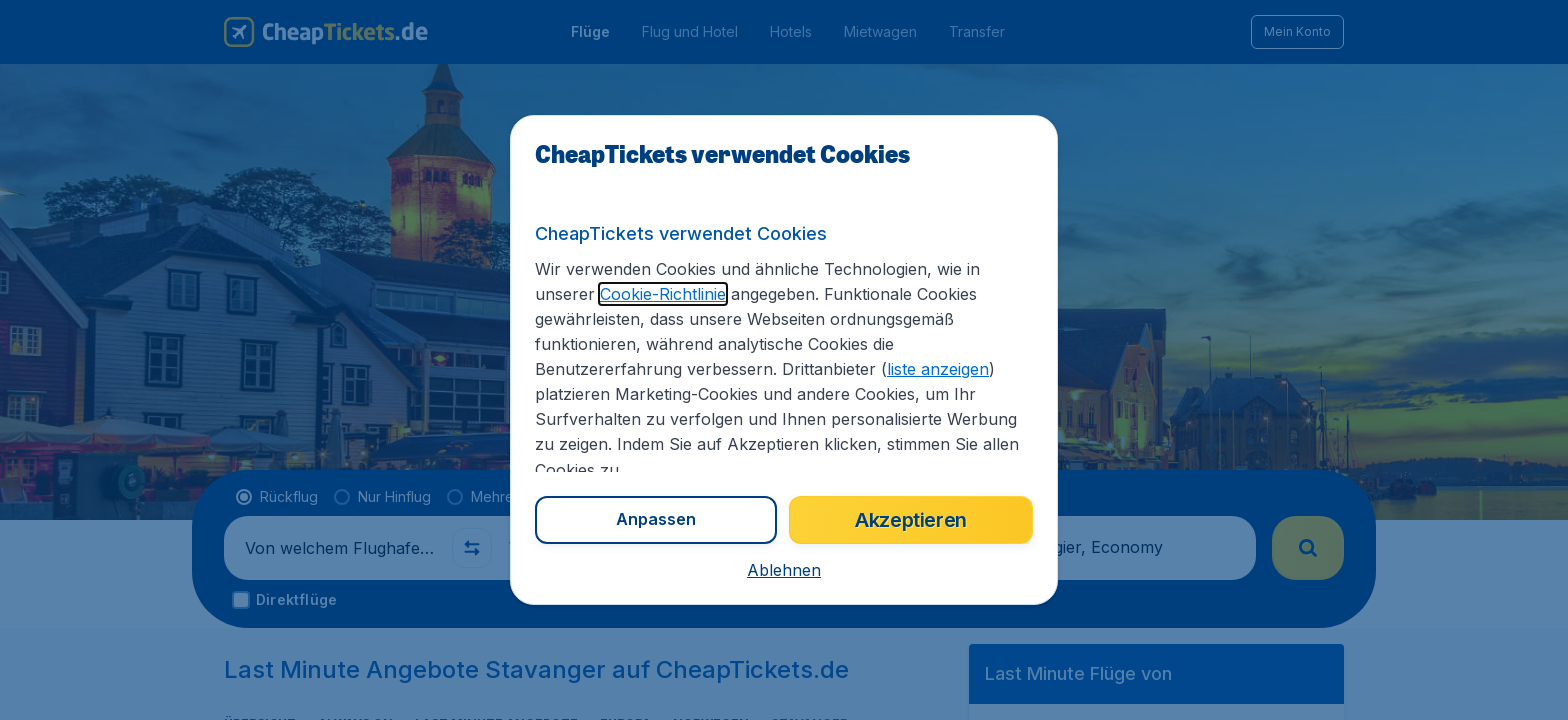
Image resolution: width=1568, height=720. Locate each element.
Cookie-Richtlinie (663, 294)
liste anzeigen (938, 369)
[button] (784, 570)
